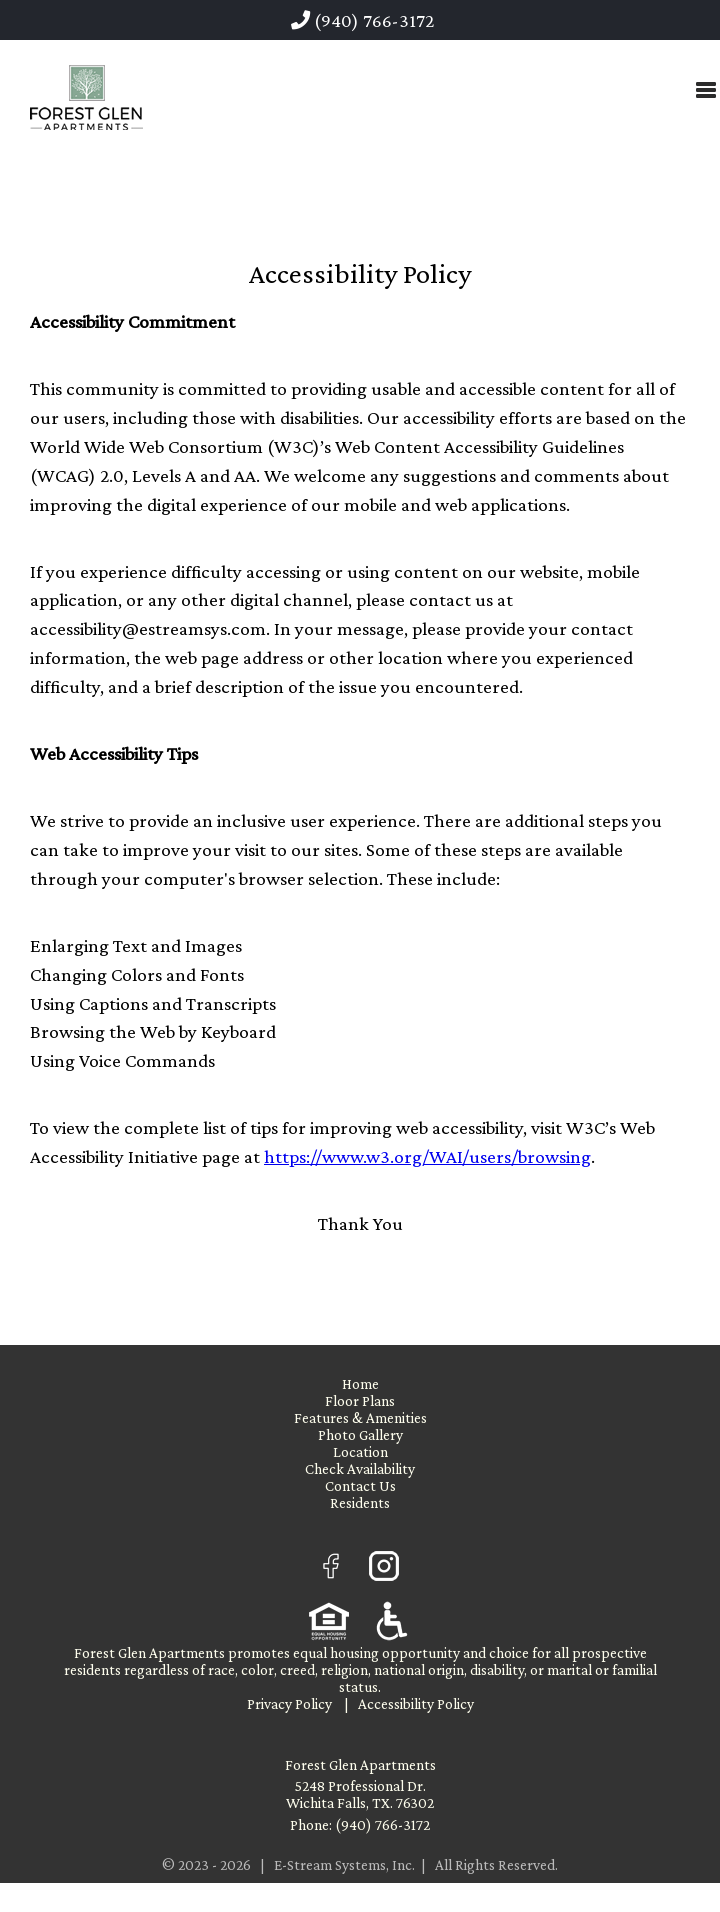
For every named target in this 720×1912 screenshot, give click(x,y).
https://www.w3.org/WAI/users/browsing (427, 1156)
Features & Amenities (360, 1417)
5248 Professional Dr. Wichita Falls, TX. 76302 (360, 1794)
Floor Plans (360, 1400)
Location (360, 1451)
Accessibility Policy (416, 1703)
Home (360, 1383)
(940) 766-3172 (362, 20)
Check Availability (360, 1468)
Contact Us (360, 1485)
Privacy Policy (289, 1703)
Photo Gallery (360, 1434)
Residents (360, 1502)
